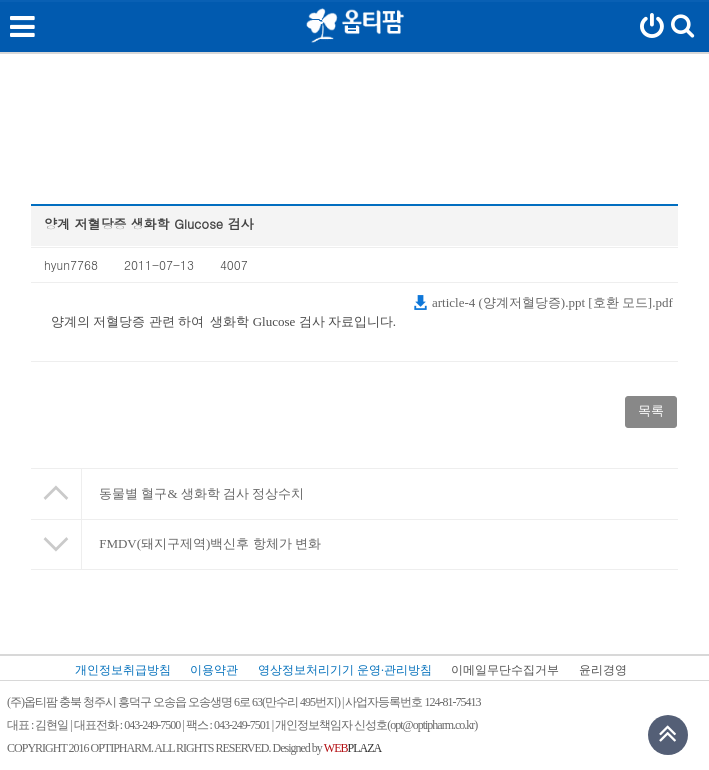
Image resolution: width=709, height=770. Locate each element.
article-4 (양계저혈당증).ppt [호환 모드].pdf (542, 302)
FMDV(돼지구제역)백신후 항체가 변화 (210, 543)
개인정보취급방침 (123, 670)
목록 (651, 410)
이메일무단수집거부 (505, 670)
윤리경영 (603, 670)
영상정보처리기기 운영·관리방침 (345, 670)
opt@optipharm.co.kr (432, 725)
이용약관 (214, 670)
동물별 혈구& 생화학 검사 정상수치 (201, 493)
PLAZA (352, 748)
